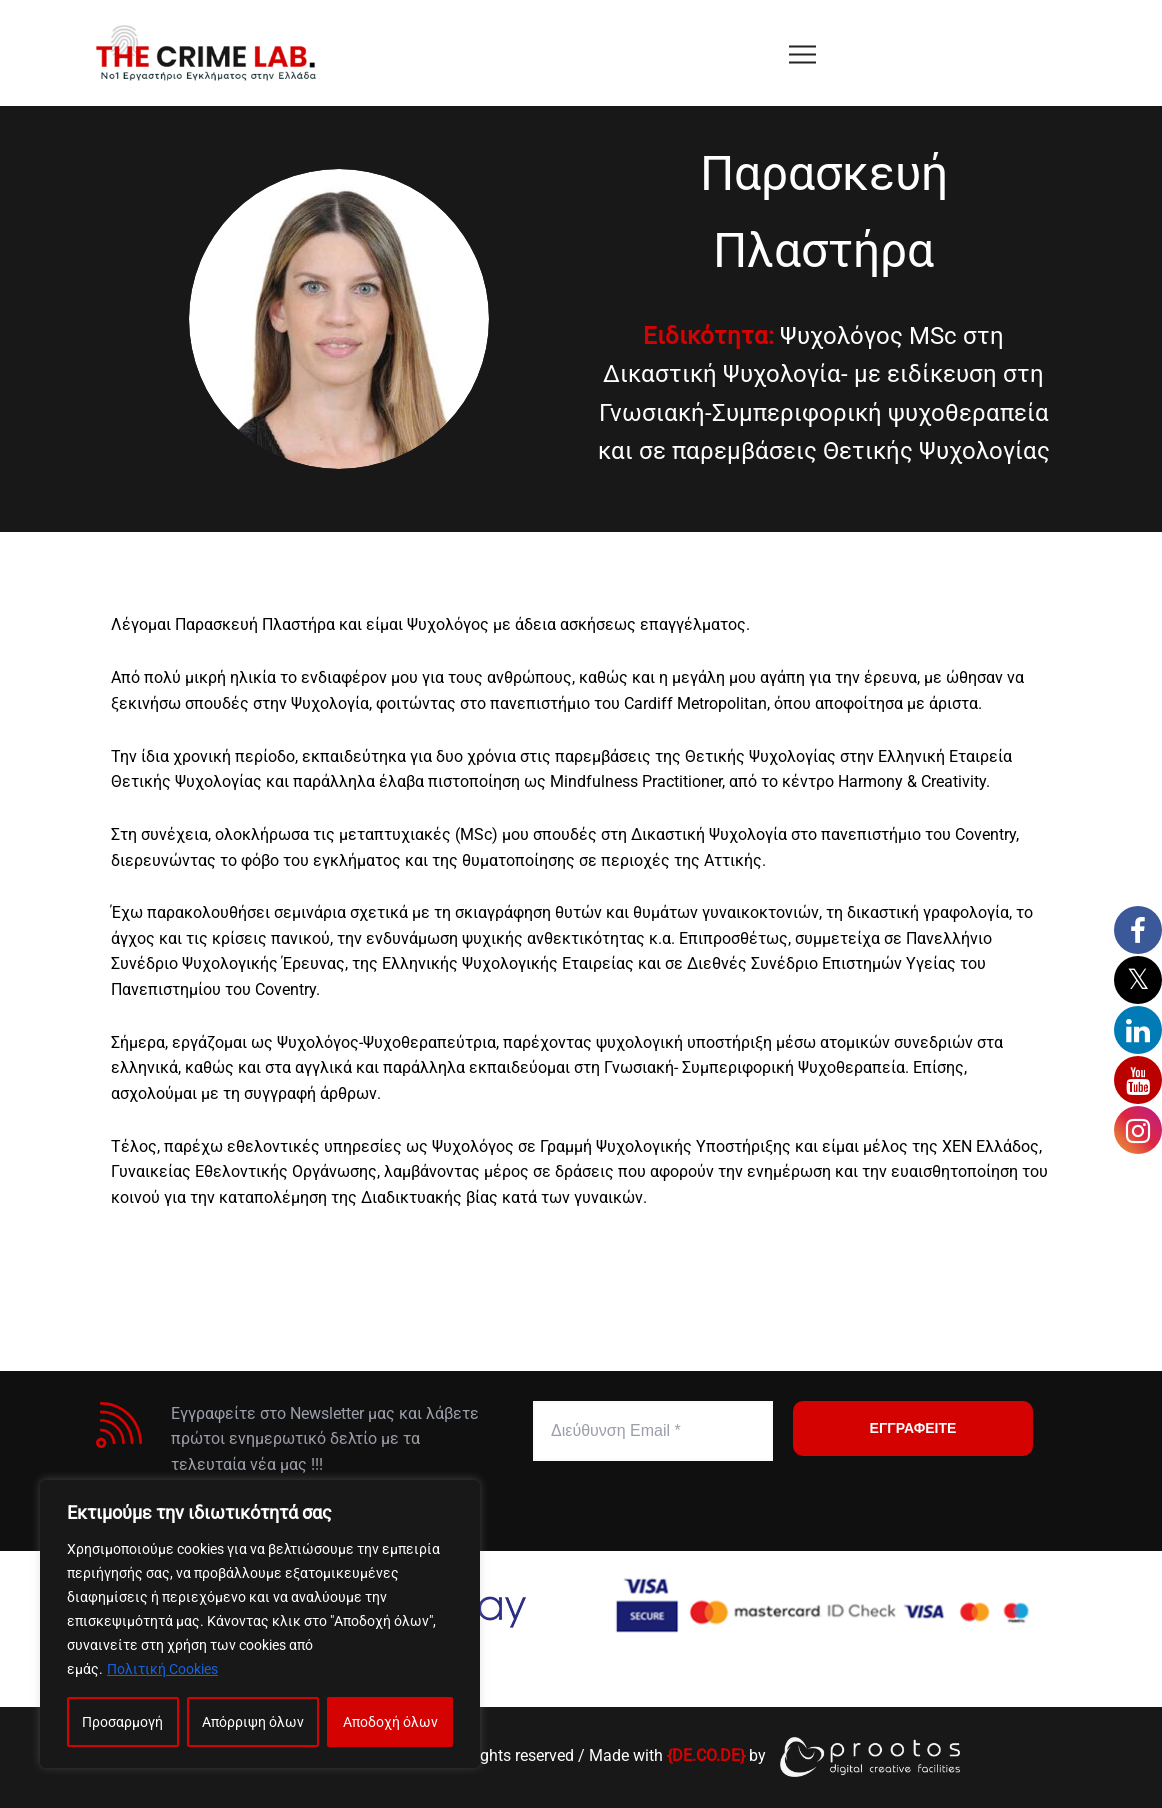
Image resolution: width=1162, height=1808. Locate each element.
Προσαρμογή (122, 1722)
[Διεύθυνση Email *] (653, 1431)
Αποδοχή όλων (390, 1722)
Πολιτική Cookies (162, 1669)
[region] (260, 1624)
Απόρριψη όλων (253, 1722)
